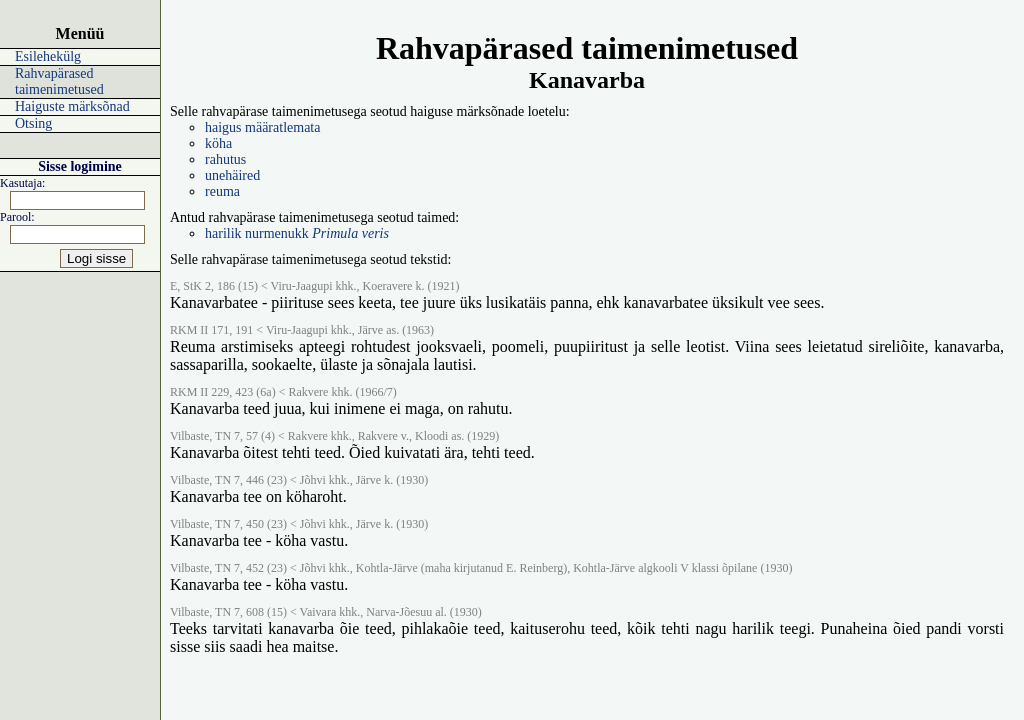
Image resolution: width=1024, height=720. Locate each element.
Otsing (33, 123)
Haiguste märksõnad (72, 106)
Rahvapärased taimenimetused (59, 81)
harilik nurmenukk (297, 233)
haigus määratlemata (262, 127)
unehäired (232, 175)
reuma (222, 191)
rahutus (225, 159)
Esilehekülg (48, 56)
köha (218, 143)
